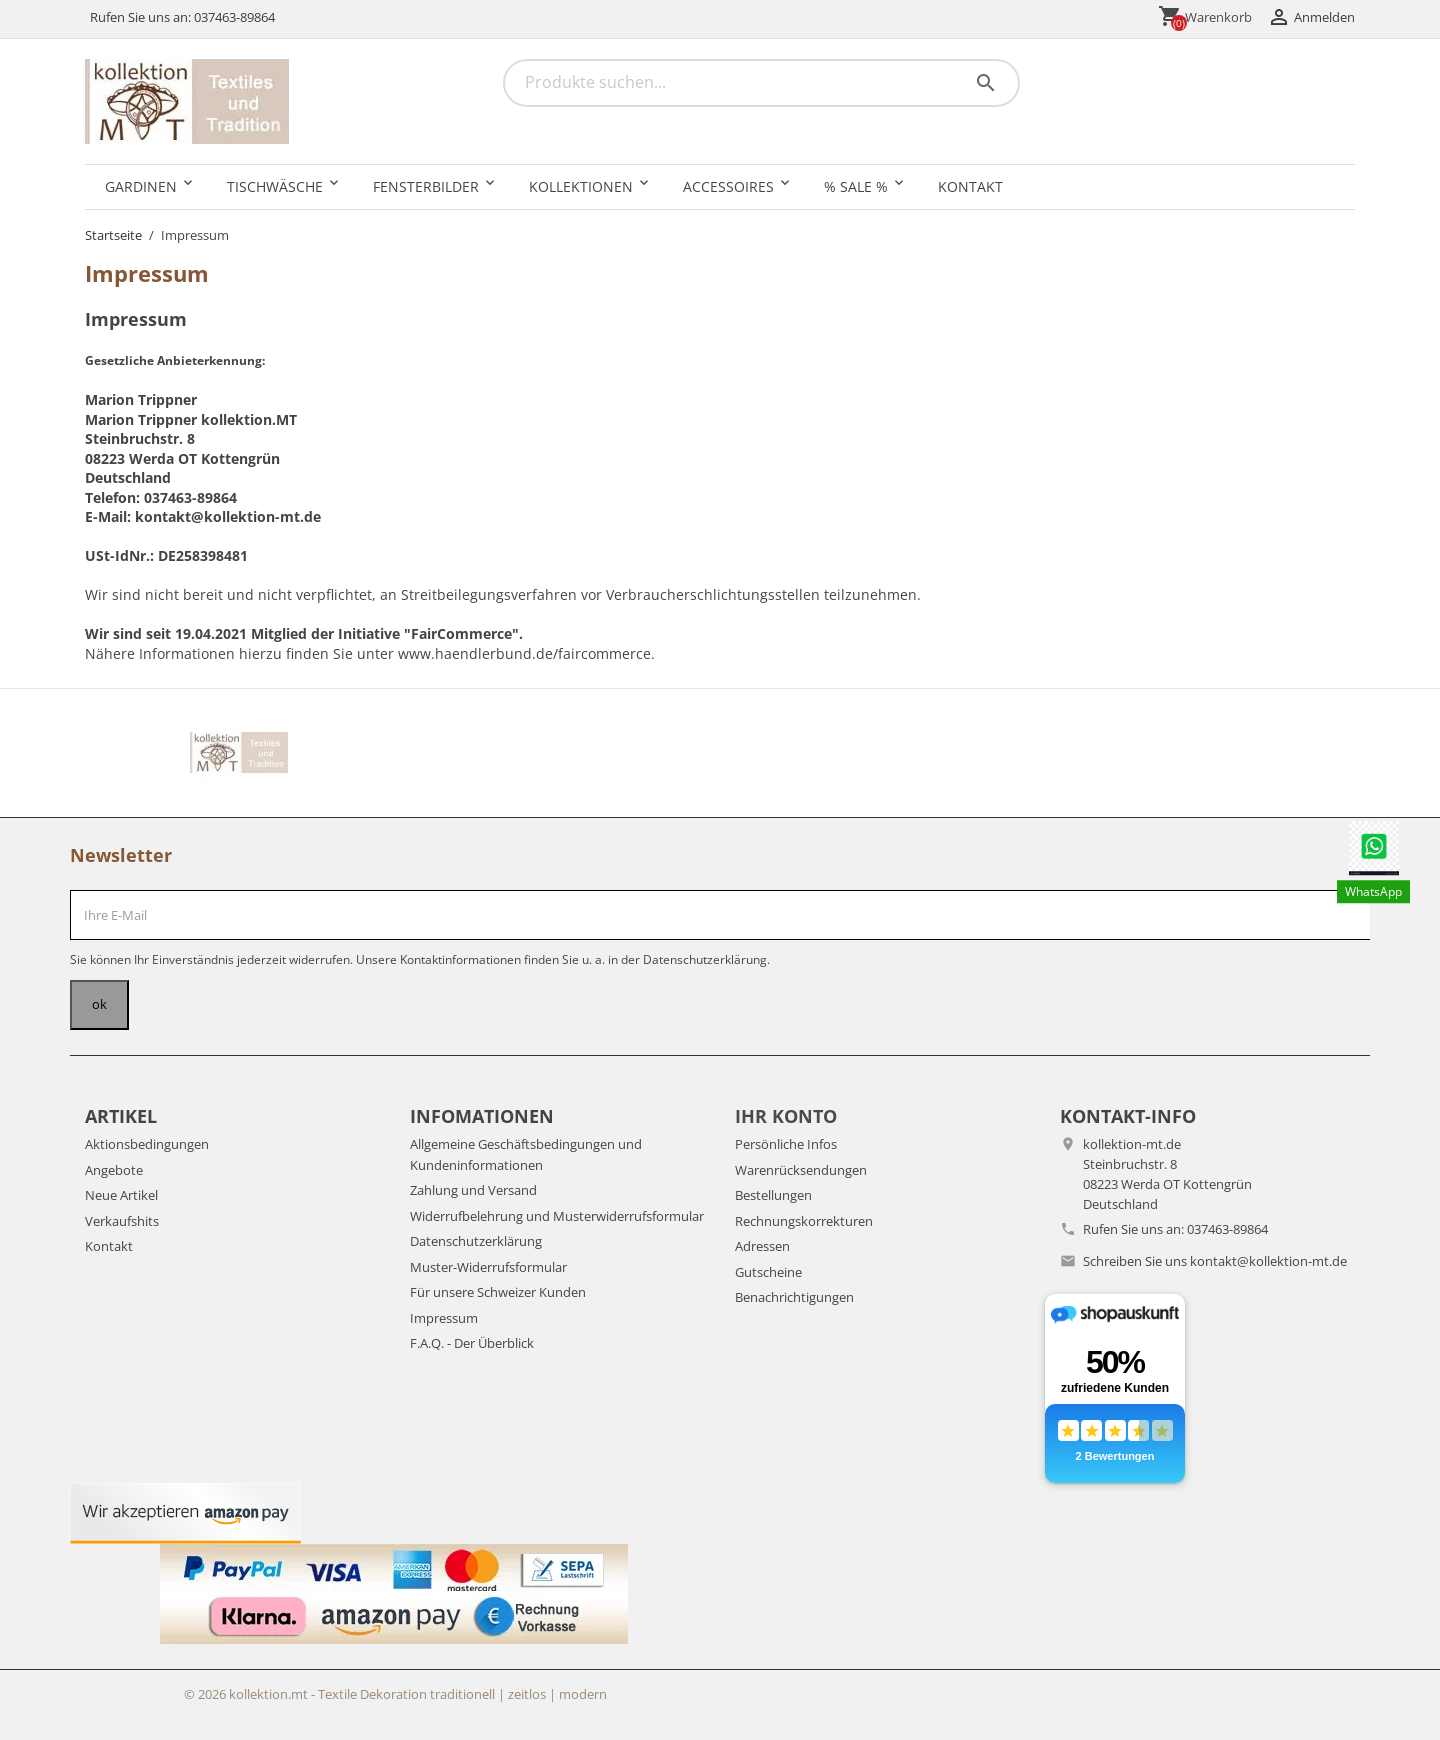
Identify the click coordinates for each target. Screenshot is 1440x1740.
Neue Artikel (121, 1195)
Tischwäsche (275, 186)
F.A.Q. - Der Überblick (472, 1343)
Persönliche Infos (786, 1144)
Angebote (114, 1170)
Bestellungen (773, 1195)
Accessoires (728, 186)
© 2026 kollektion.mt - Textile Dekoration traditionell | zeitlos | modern (395, 1694)
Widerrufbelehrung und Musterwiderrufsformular (557, 1216)
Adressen (762, 1246)
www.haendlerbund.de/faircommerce (524, 653)
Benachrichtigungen (794, 1297)
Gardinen (141, 186)
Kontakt (970, 186)
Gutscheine (768, 1272)
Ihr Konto (786, 1116)
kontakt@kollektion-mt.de (1268, 1261)
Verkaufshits (122, 1221)
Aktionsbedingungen (147, 1144)
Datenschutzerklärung (476, 1241)
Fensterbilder (426, 186)
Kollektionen (581, 186)
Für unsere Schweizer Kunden (498, 1292)
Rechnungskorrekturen (804, 1221)
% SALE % (856, 186)
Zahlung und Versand (473, 1190)
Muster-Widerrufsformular (488, 1267)
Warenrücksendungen (801, 1170)
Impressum (444, 1318)
